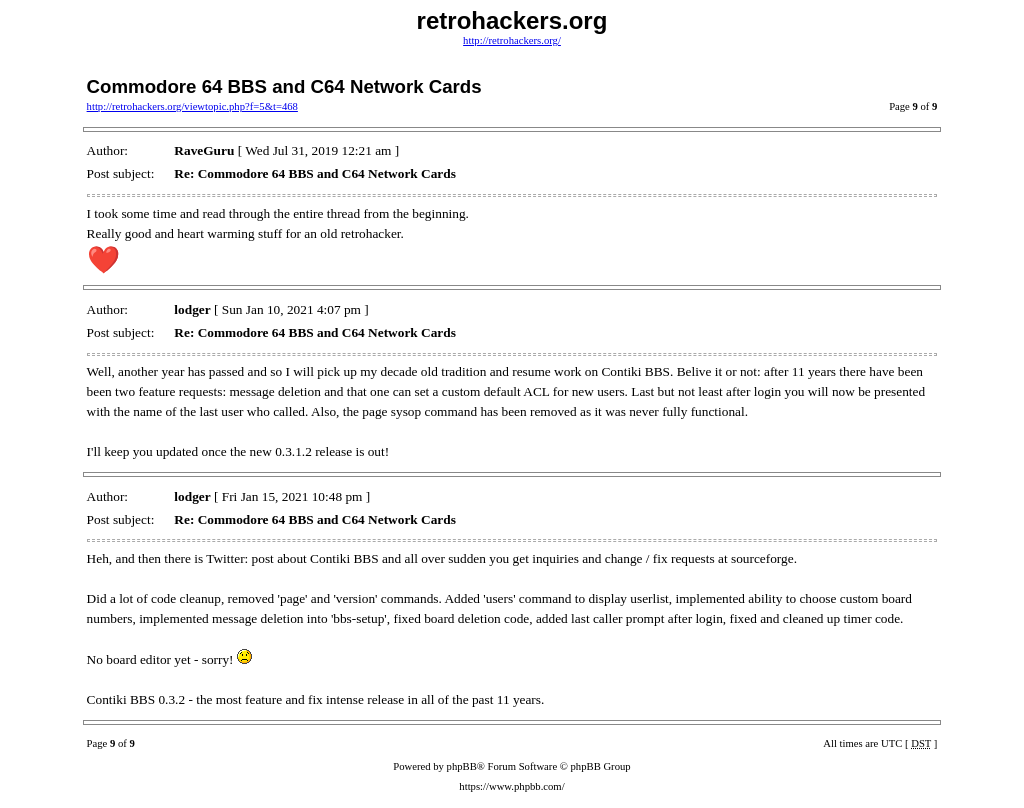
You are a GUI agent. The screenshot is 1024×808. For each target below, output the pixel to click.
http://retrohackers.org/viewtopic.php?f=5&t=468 (192, 106)
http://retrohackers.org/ (512, 40)
